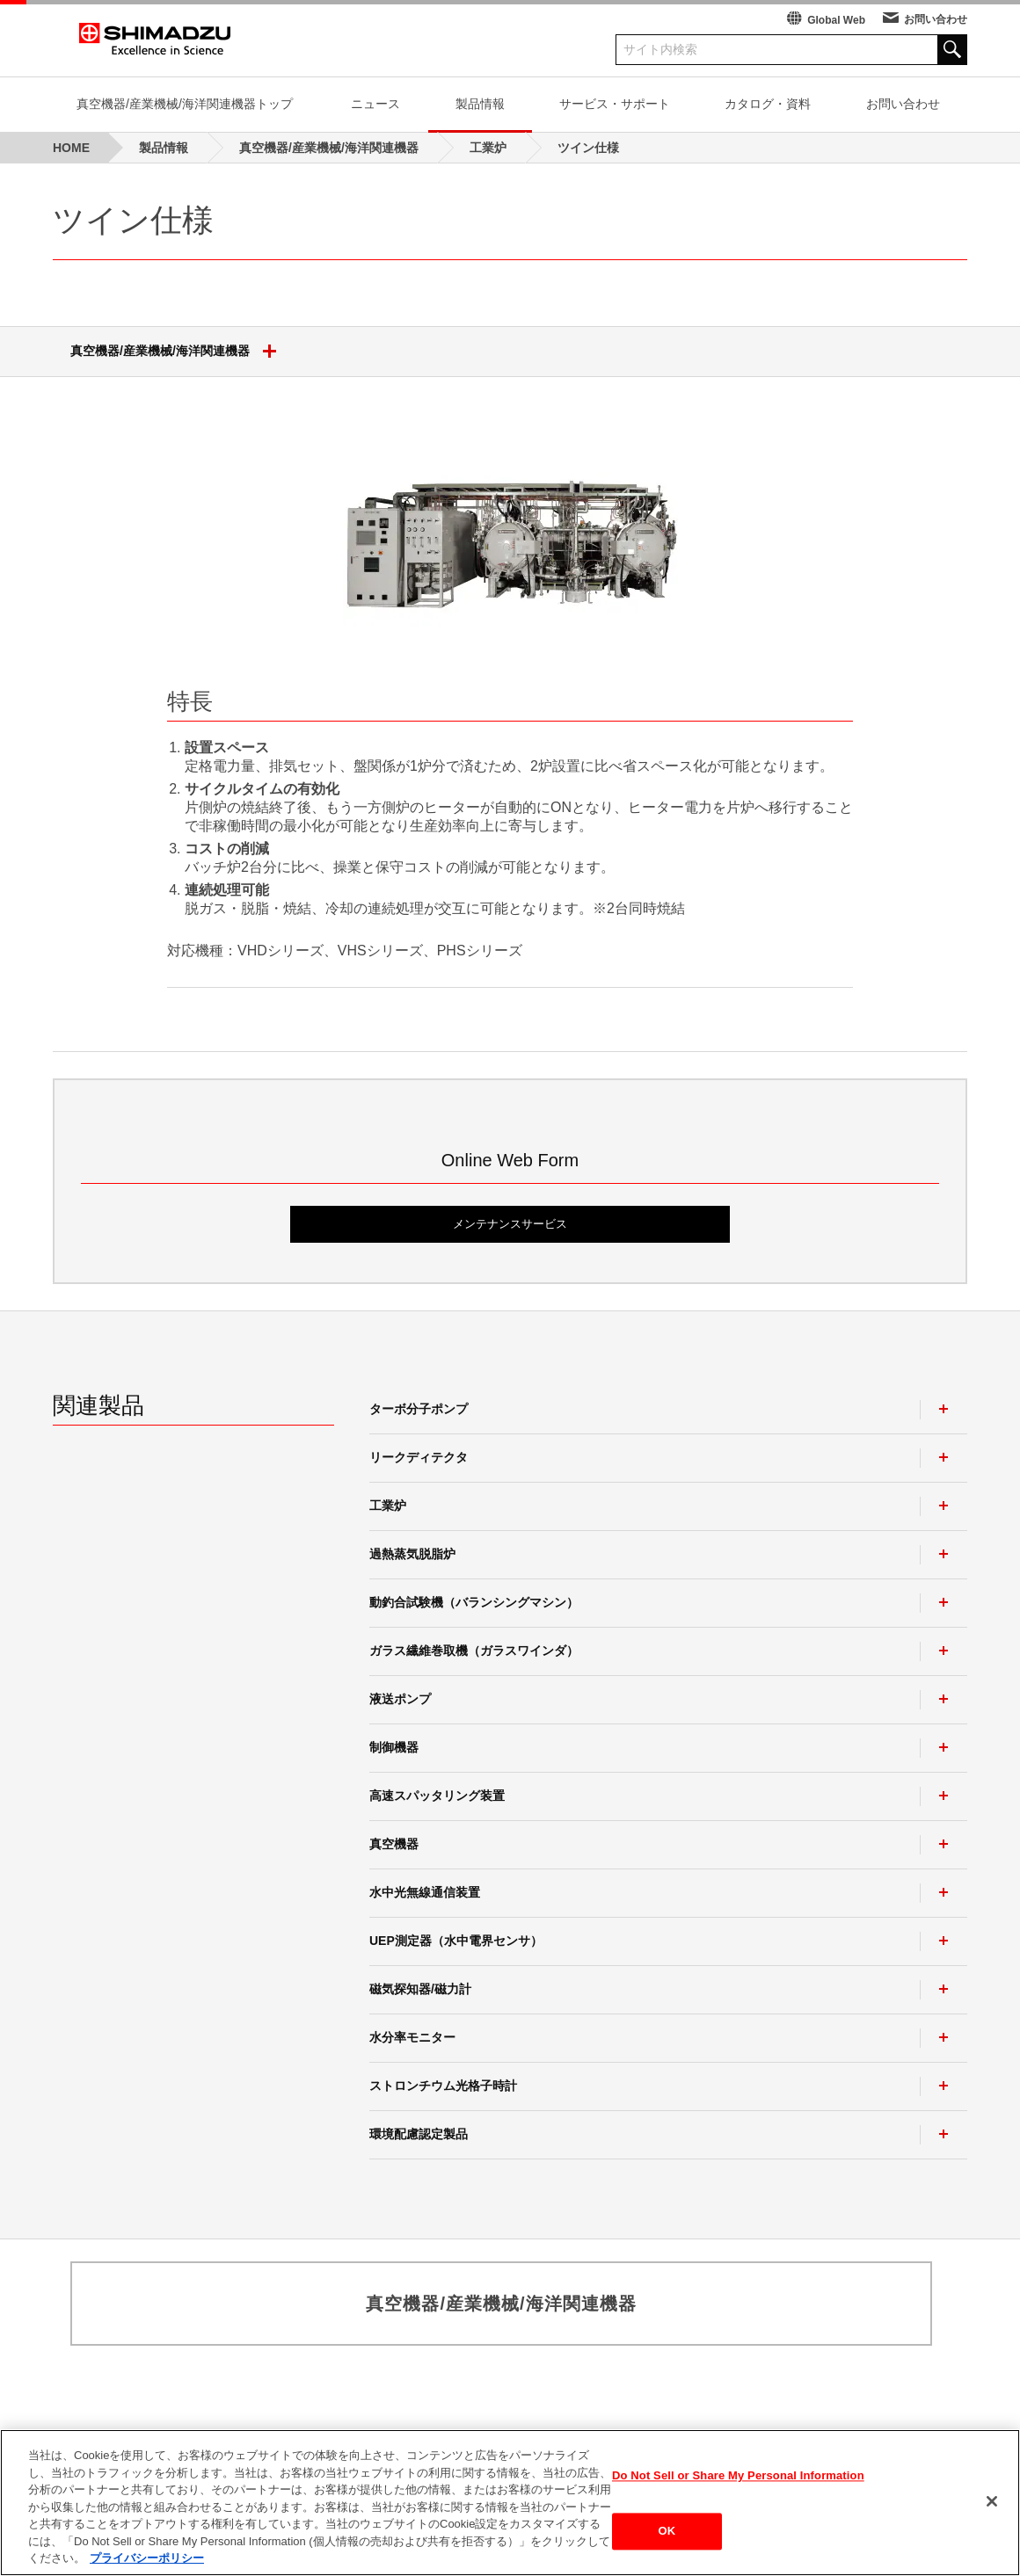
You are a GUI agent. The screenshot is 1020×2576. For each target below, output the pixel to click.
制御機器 (394, 1747)
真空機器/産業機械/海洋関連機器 (179, 351)
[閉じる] (992, 2506)
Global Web (836, 20)
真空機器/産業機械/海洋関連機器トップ (184, 104)
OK (667, 2536)
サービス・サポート (614, 104)
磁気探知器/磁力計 (420, 1989)
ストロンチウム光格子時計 (443, 2086)
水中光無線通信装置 (424, 1892)
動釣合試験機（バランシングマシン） (474, 1602)
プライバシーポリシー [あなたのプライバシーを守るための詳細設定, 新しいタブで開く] (147, 2564)
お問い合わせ (935, 19)
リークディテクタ (418, 1457)
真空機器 (394, 1844)
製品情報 (480, 104)
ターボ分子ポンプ (418, 1409)
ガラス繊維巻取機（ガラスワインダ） (474, 1651)
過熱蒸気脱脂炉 (412, 1554)
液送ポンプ (400, 1699)
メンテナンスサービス (510, 1223)
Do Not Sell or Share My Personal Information (738, 2480)
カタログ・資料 (768, 104)
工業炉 (387, 1505)
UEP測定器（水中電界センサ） (456, 1941)
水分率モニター (412, 2037)
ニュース (375, 104)
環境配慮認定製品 (418, 2134)
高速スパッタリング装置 (437, 1796)
